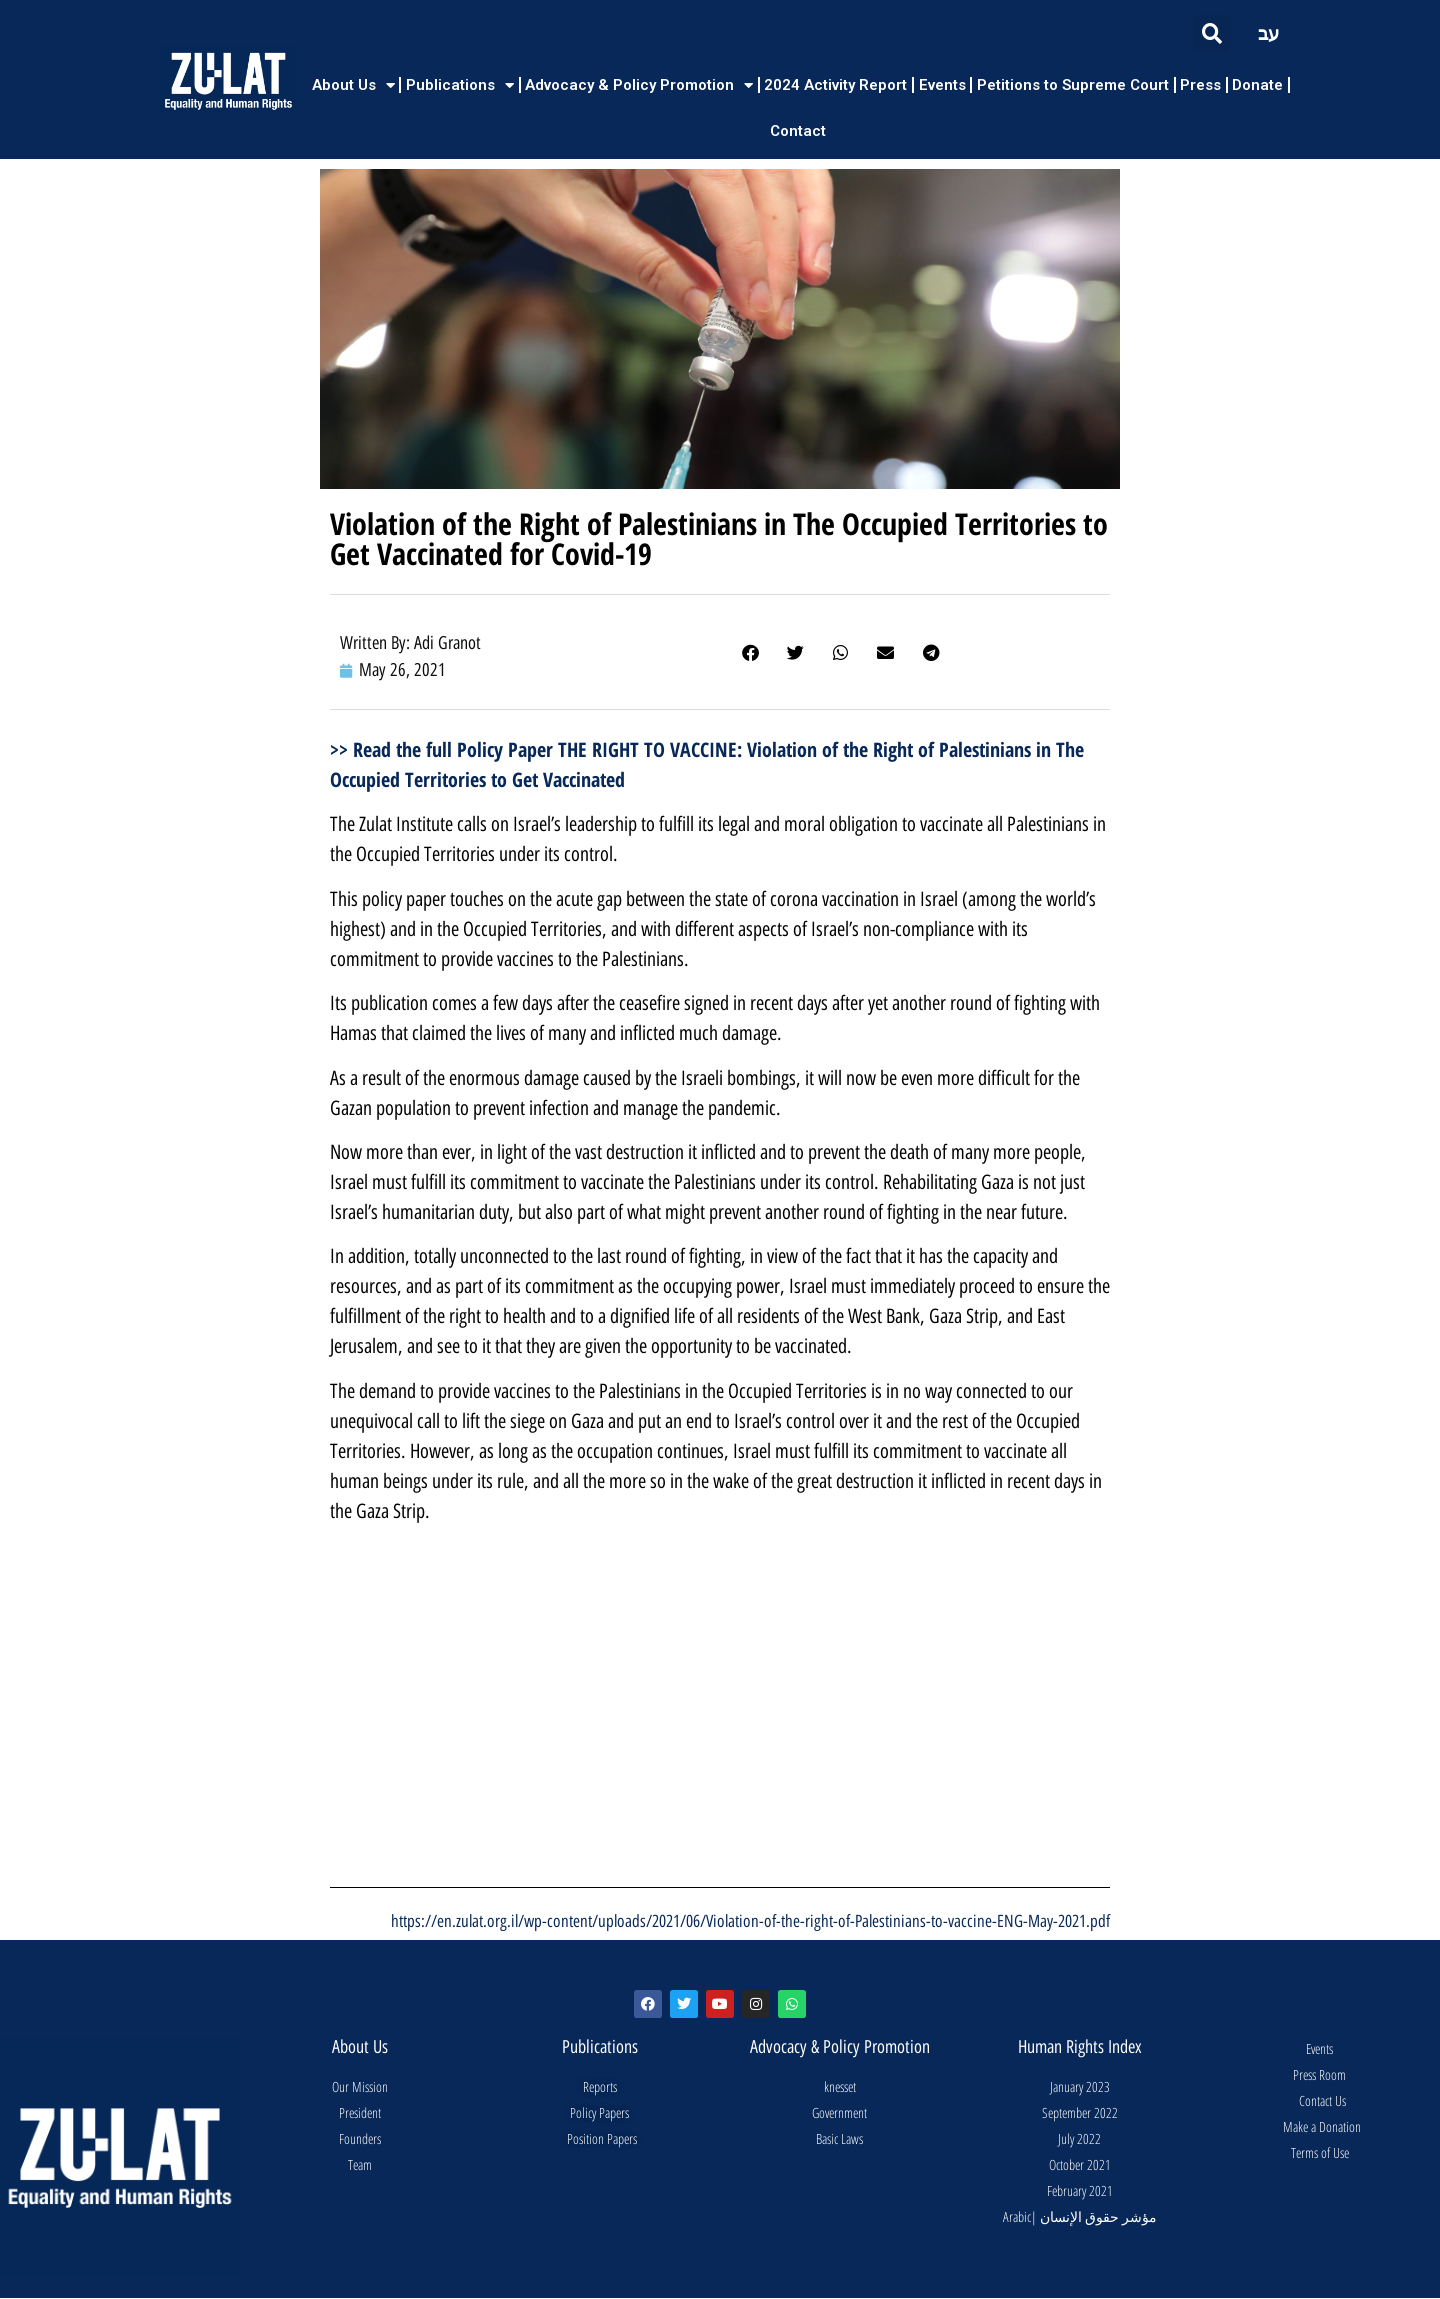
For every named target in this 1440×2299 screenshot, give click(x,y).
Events (942, 85)
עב (1268, 33)
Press (1200, 85)
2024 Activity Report (835, 85)
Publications (460, 85)
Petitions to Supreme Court (1073, 85)
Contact (798, 131)
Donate (1257, 85)
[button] (1211, 33)
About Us (353, 85)
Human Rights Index (1080, 2047)
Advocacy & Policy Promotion (639, 85)
